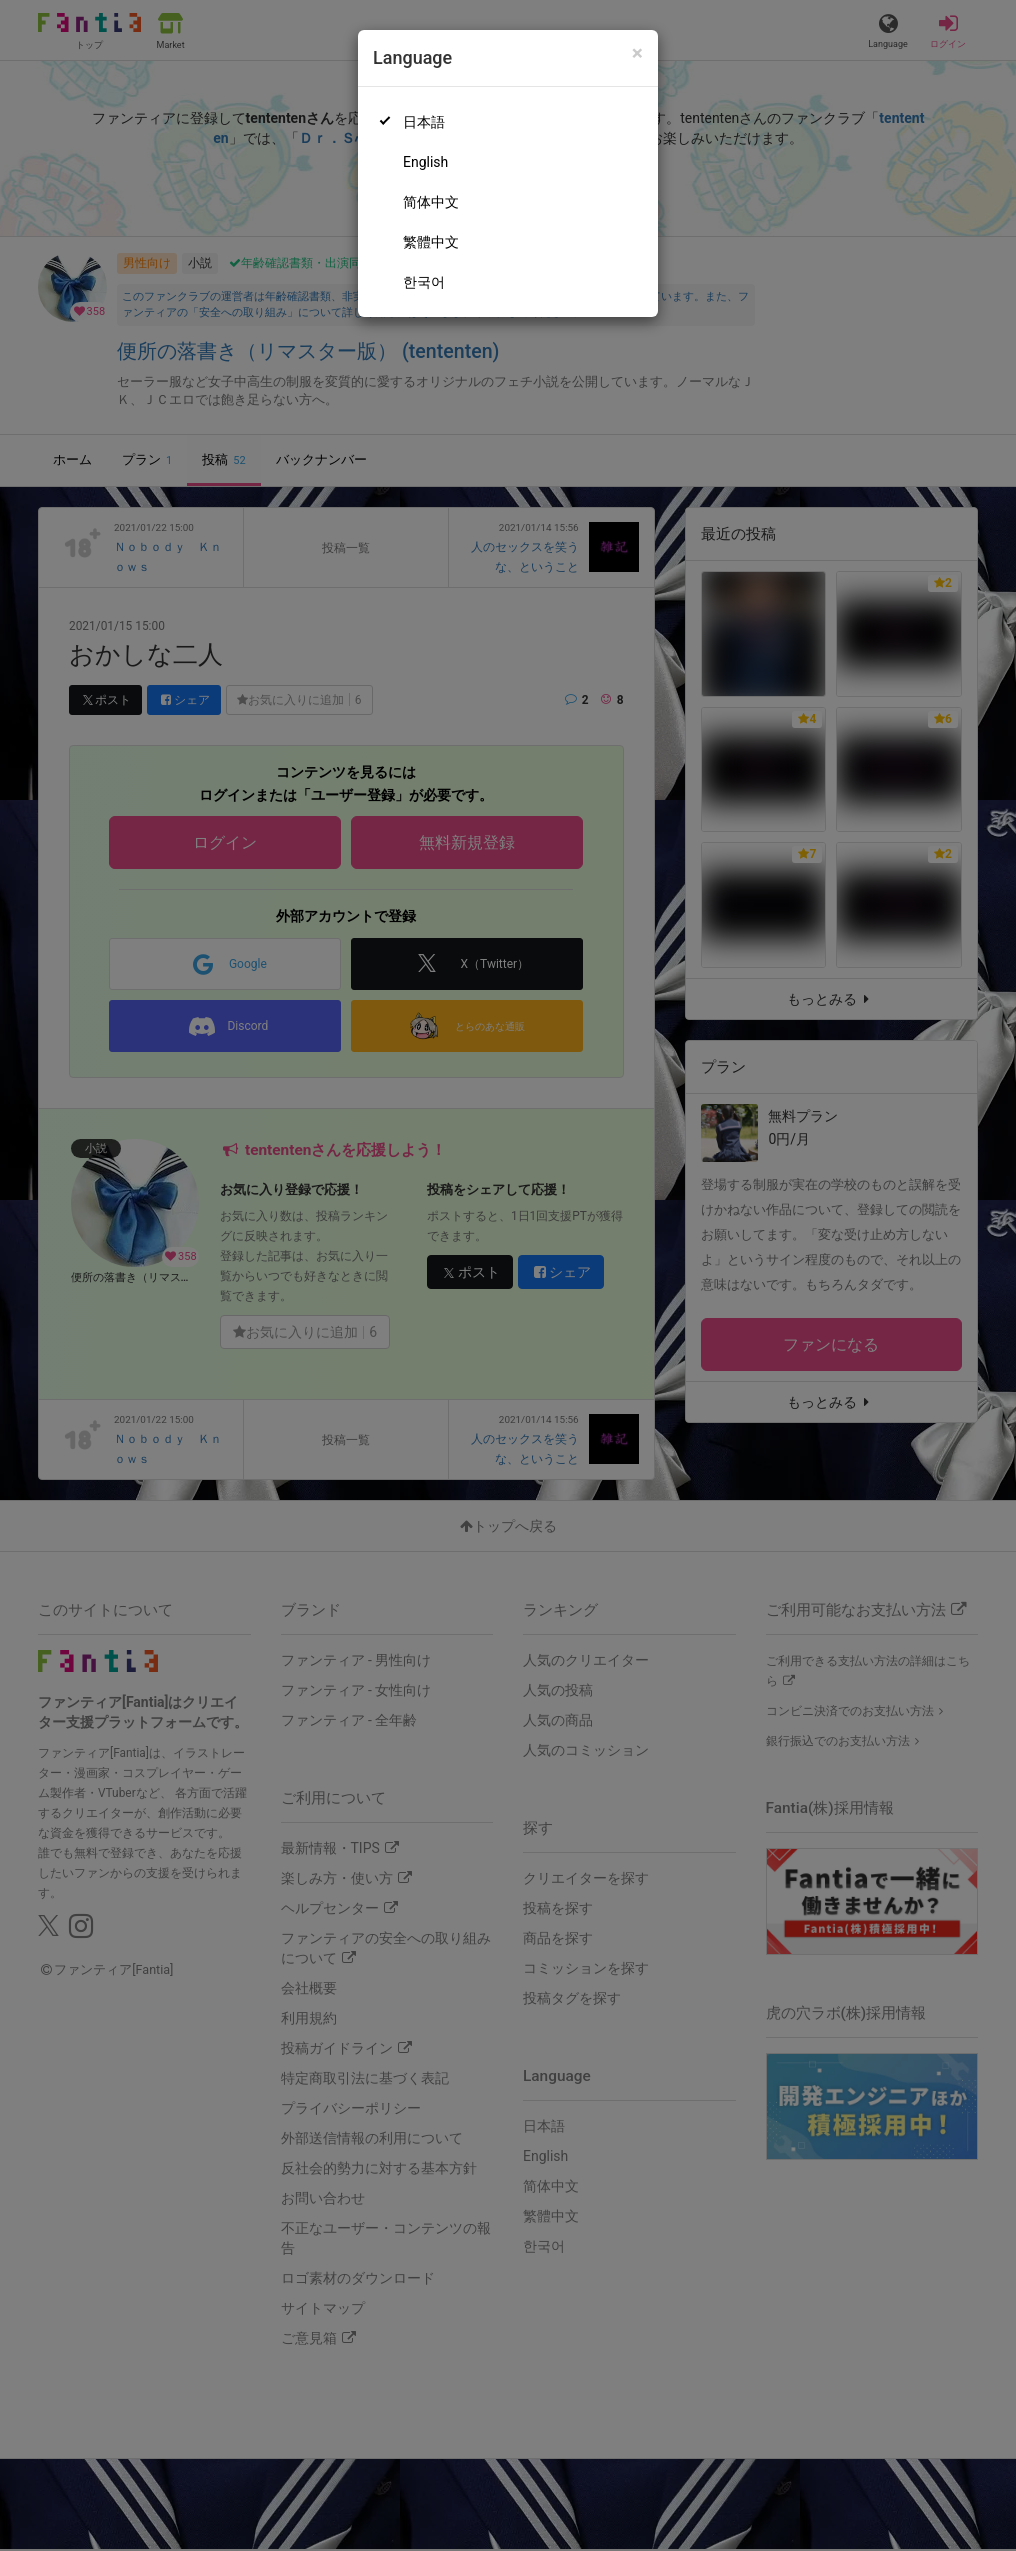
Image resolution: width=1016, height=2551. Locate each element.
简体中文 (431, 202)
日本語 (424, 122)
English (425, 162)
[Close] (637, 53)
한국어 (424, 282)
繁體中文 (431, 242)
